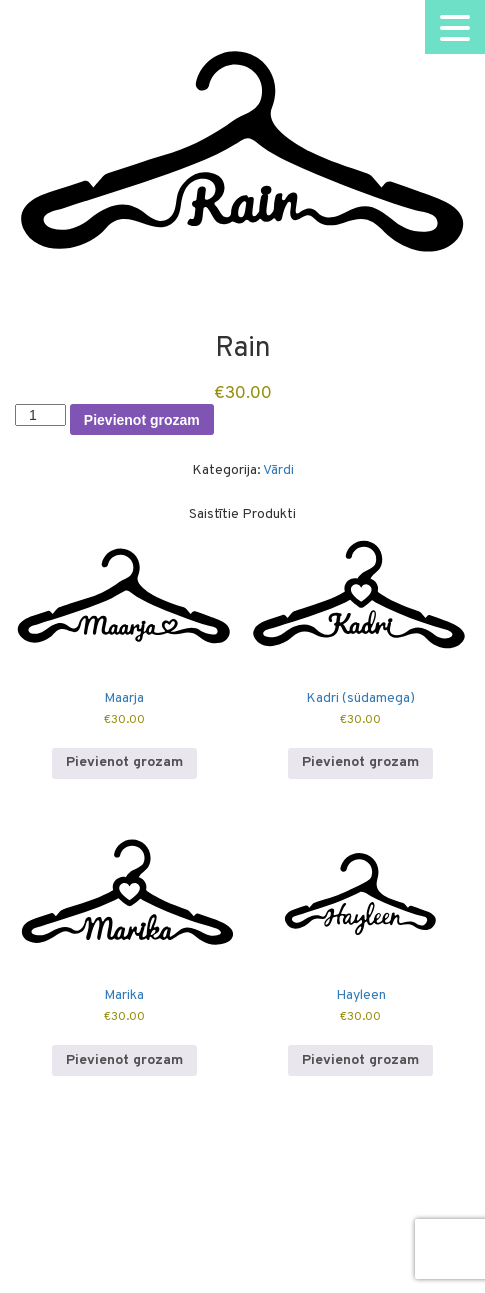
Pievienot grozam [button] (124, 762)
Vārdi (278, 470)
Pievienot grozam (142, 420)
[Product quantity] (40, 415)
